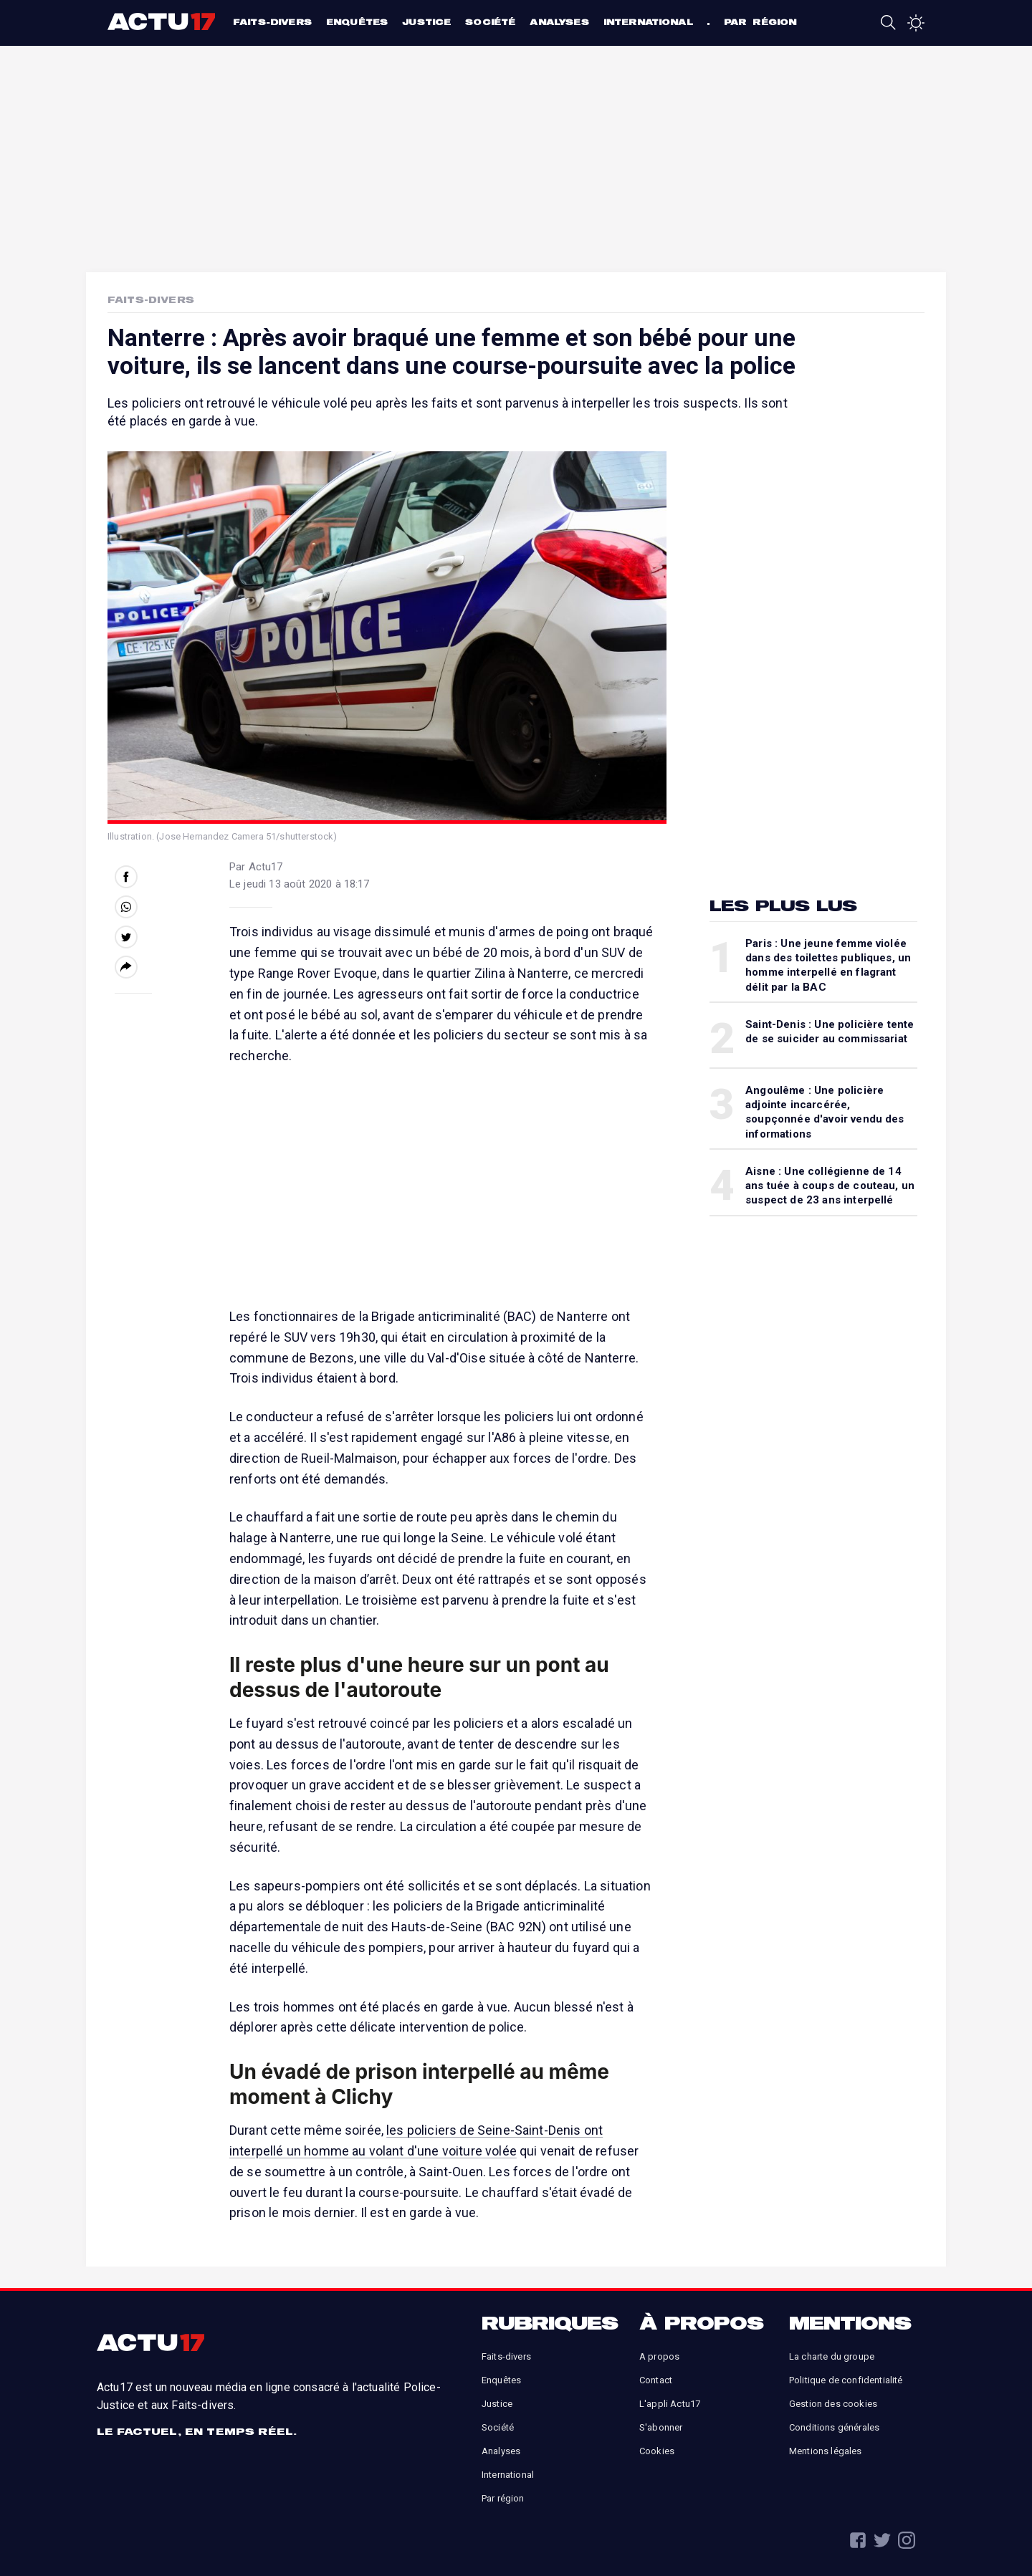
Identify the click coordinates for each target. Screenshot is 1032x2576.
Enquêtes (357, 21)
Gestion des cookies (833, 2403)
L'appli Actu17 (669, 2403)
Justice (426, 21)
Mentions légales (825, 2451)
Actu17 (163, 21)
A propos (659, 2356)
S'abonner (660, 2427)
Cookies (656, 2451)
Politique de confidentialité (845, 2380)
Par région (760, 21)
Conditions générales (834, 2427)
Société (490, 21)
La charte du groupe (831, 2356)
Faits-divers (272, 21)
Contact (655, 2380)
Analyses (559, 21)
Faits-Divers (151, 299)
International (648, 21)
